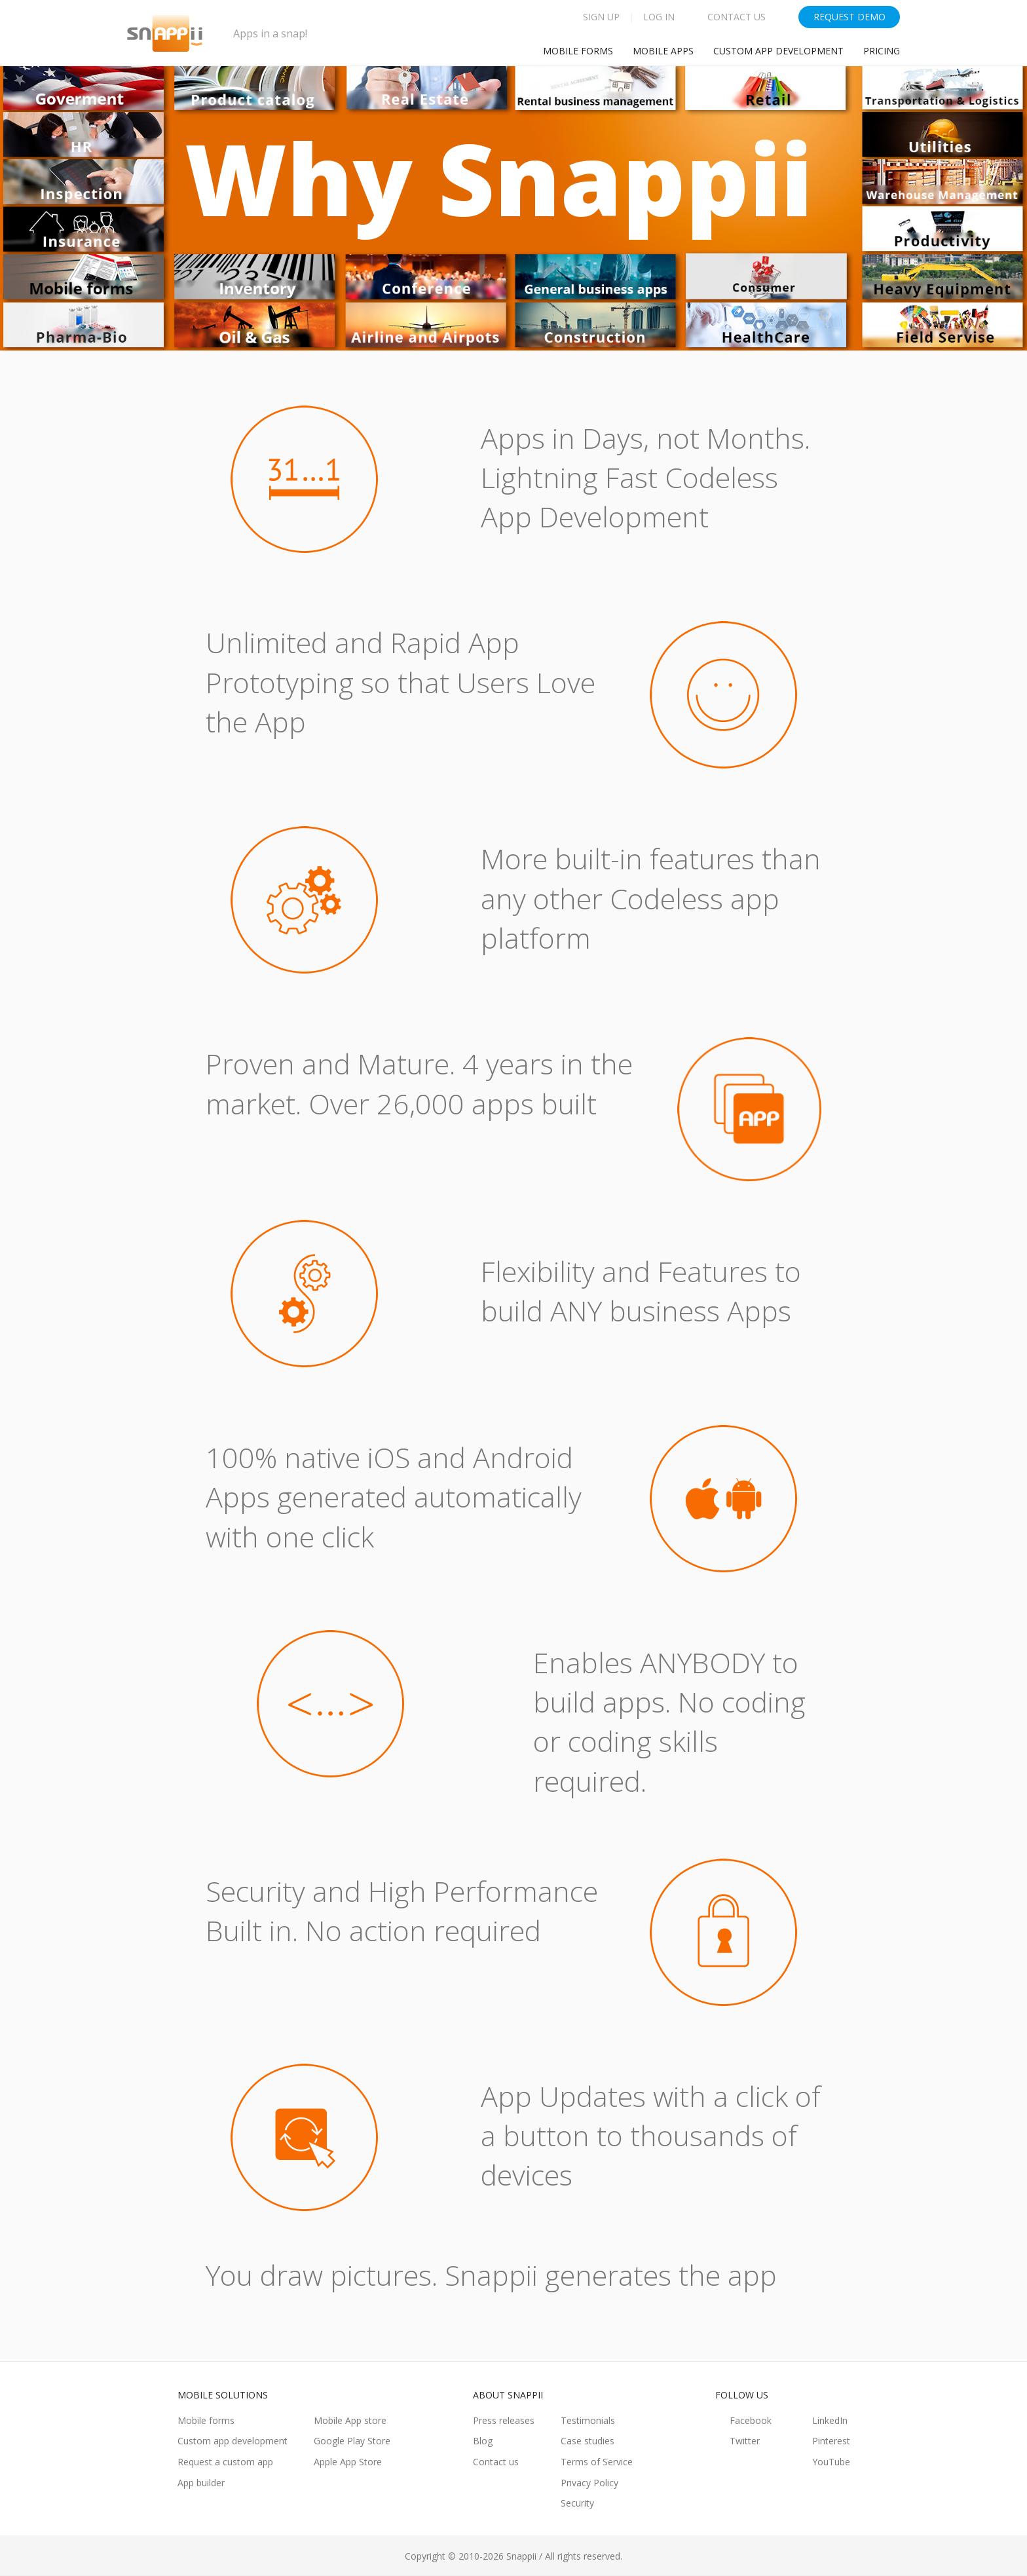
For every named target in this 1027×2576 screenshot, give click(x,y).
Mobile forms (205, 2420)
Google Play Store (352, 2440)
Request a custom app (225, 2461)
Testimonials (588, 2420)
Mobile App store (350, 2420)
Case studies (587, 2440)
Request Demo (849, 16)
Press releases (503, 2420)
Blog (483, 2440)
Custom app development (778, 51)
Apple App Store (348, 2461)
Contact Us (736, 16)
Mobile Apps (663, 51)
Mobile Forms (578, 51)
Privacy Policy (589, 2482)
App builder (201, 2482)
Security (577, 2503)
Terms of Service (597, 2461)
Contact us (496, 2461)
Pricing (881, 51)
